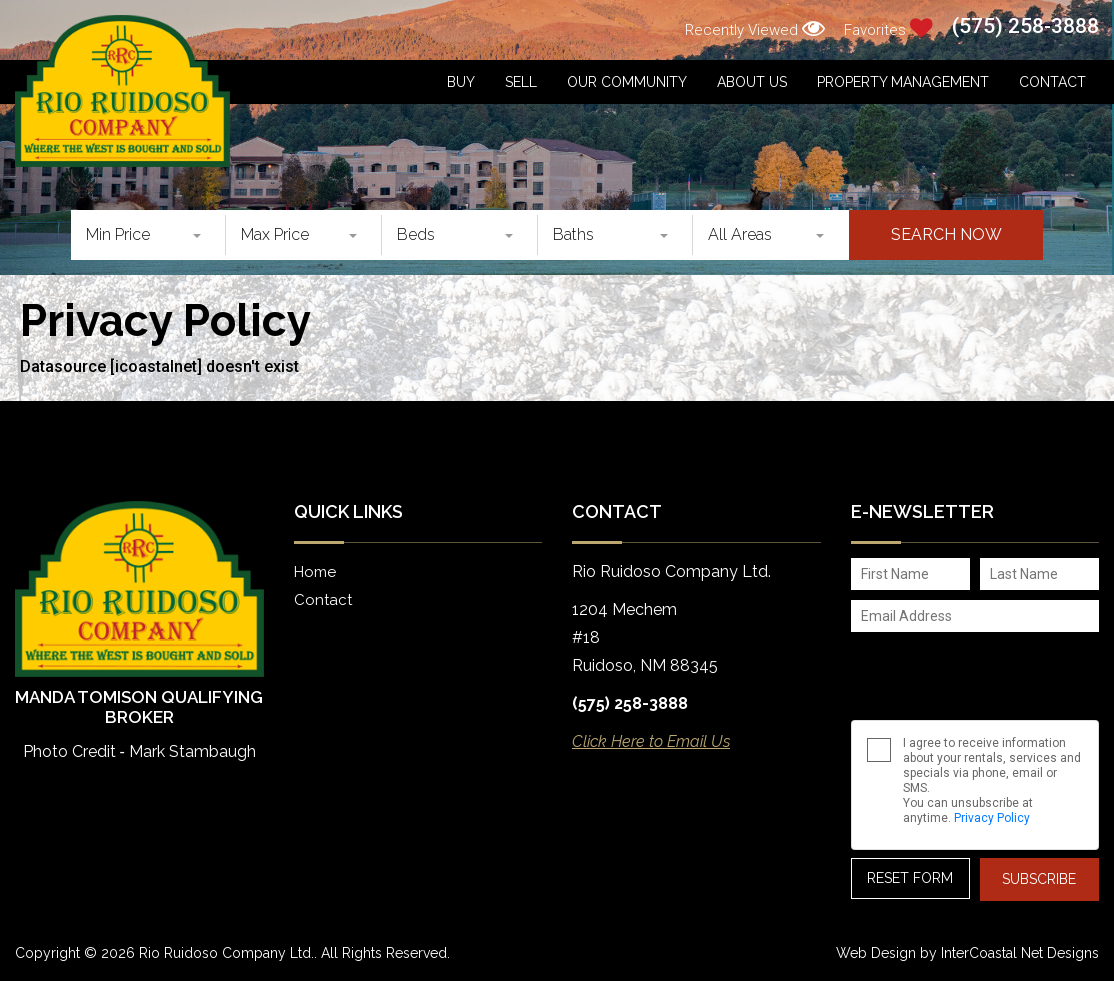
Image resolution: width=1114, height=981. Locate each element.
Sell (521, 82)
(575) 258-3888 (1025, 26)
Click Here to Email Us (651, 741)
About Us (752, 82)
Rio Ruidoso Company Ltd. (122, 91)
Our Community (627, 82)
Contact (1052, 82)
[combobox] (149, 235)
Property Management (903, 82)
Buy (461, 82)
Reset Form (910, 878)
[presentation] (959, 669)
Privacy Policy (992, 818)
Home (315, 572)
